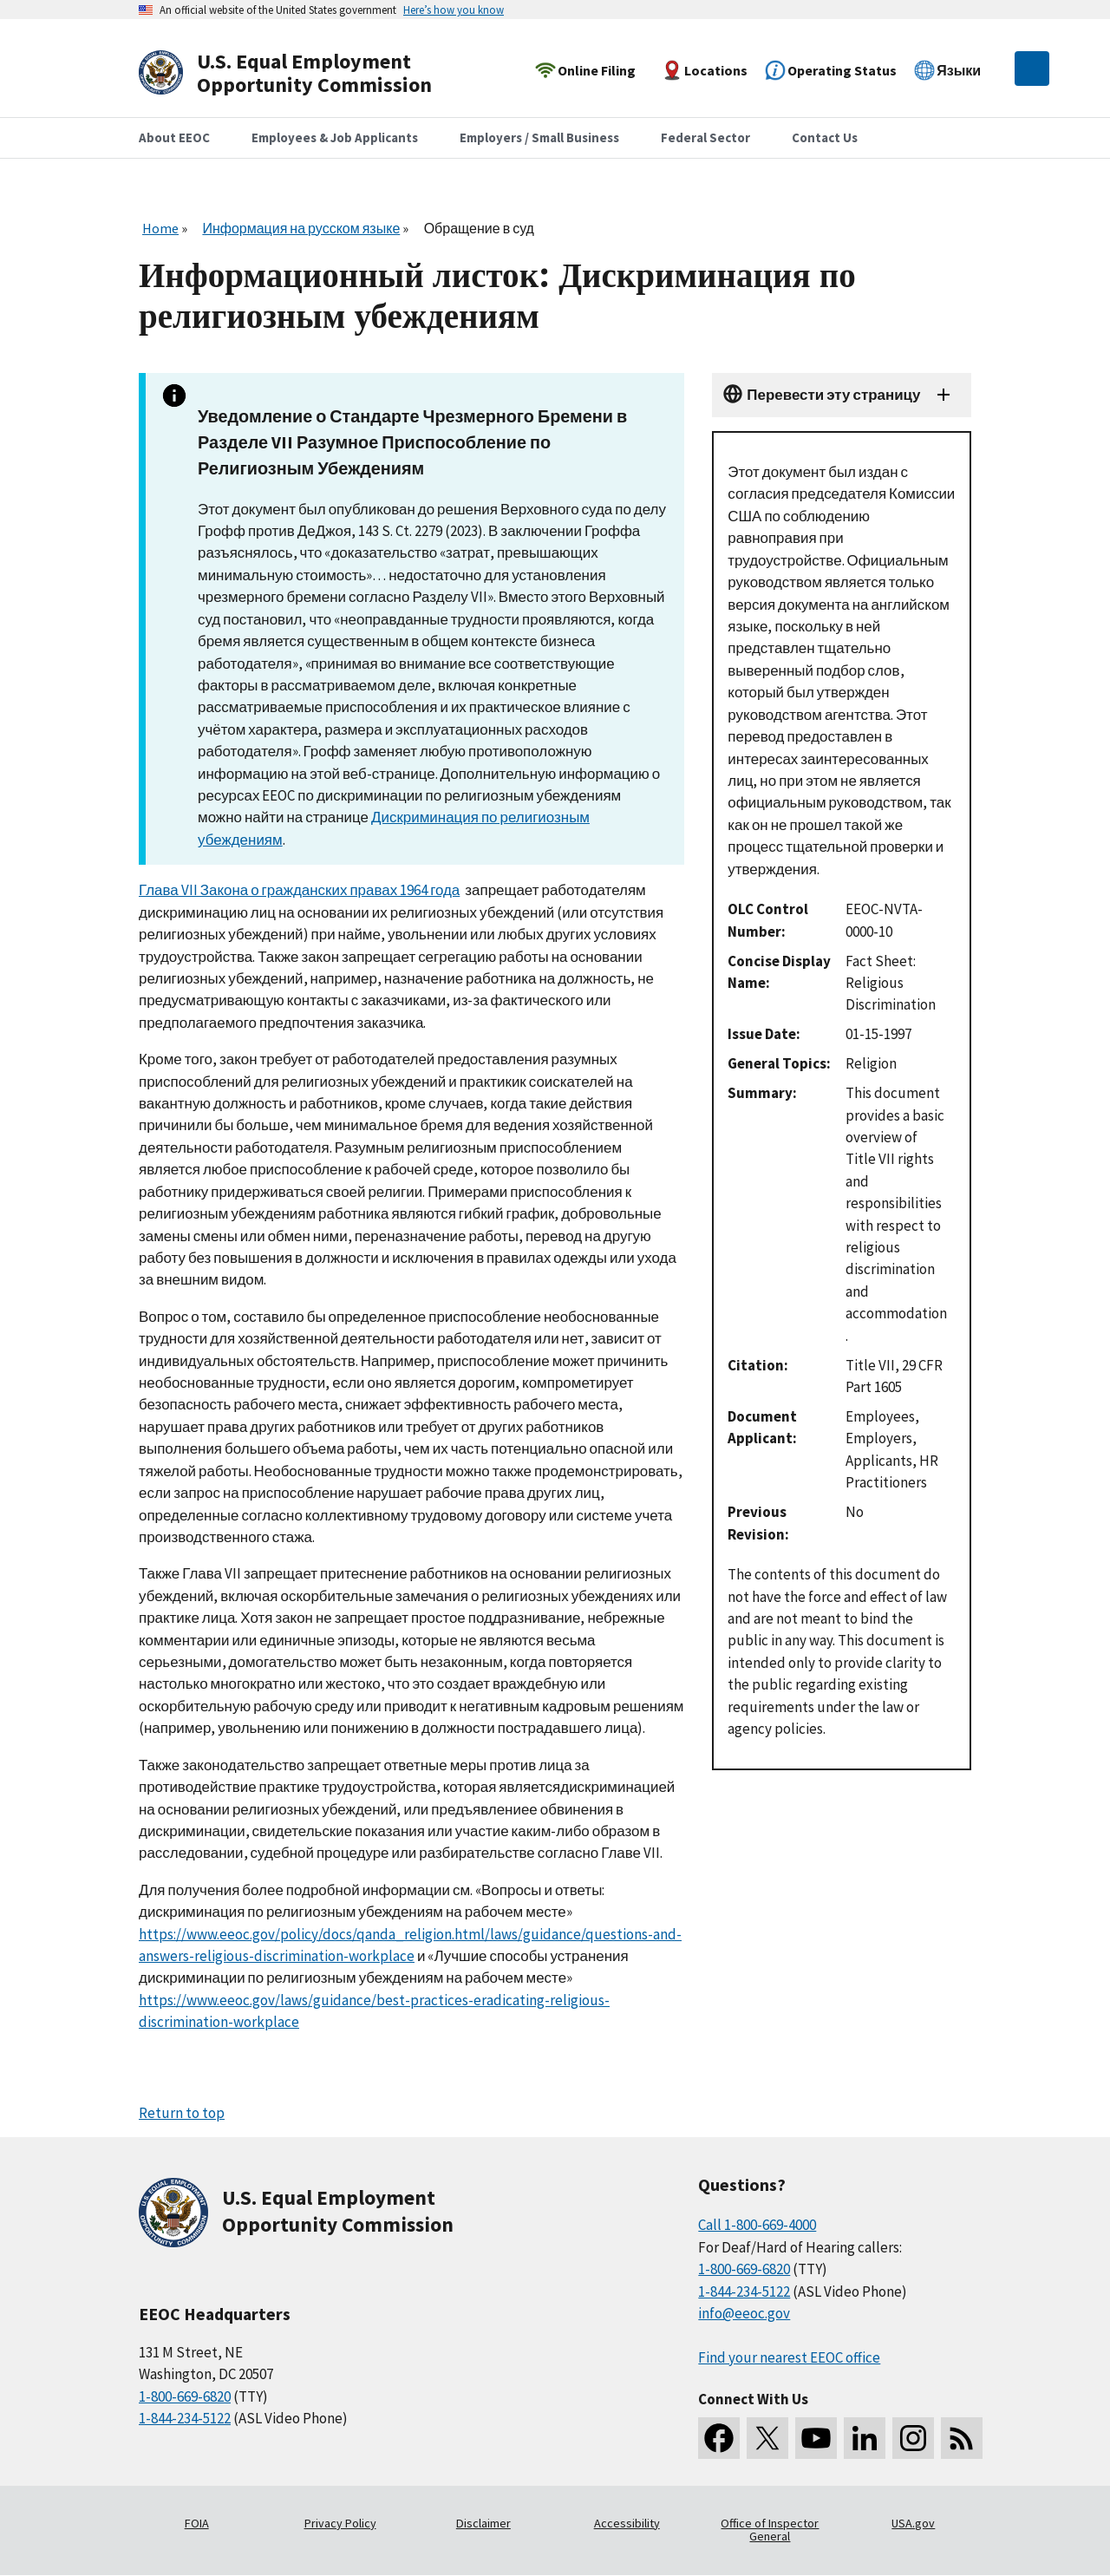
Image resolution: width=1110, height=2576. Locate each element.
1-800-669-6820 (185, 2396)
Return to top (182, 2112)
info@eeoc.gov (744, 2313)
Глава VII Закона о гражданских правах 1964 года (299, 889)
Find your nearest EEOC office (789, 2357)
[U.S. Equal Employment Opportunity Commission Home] (305, 73)
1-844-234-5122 (185, 2418)
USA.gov (913, 2523)
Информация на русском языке (301, 228)
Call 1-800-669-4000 (757, 2224)
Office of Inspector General (770, 2530)
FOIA (197, 2523)
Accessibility (627, 2523)
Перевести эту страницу (833, 394)
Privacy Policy (340, 2523)
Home (160, 228)
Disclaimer (483, 2523)
